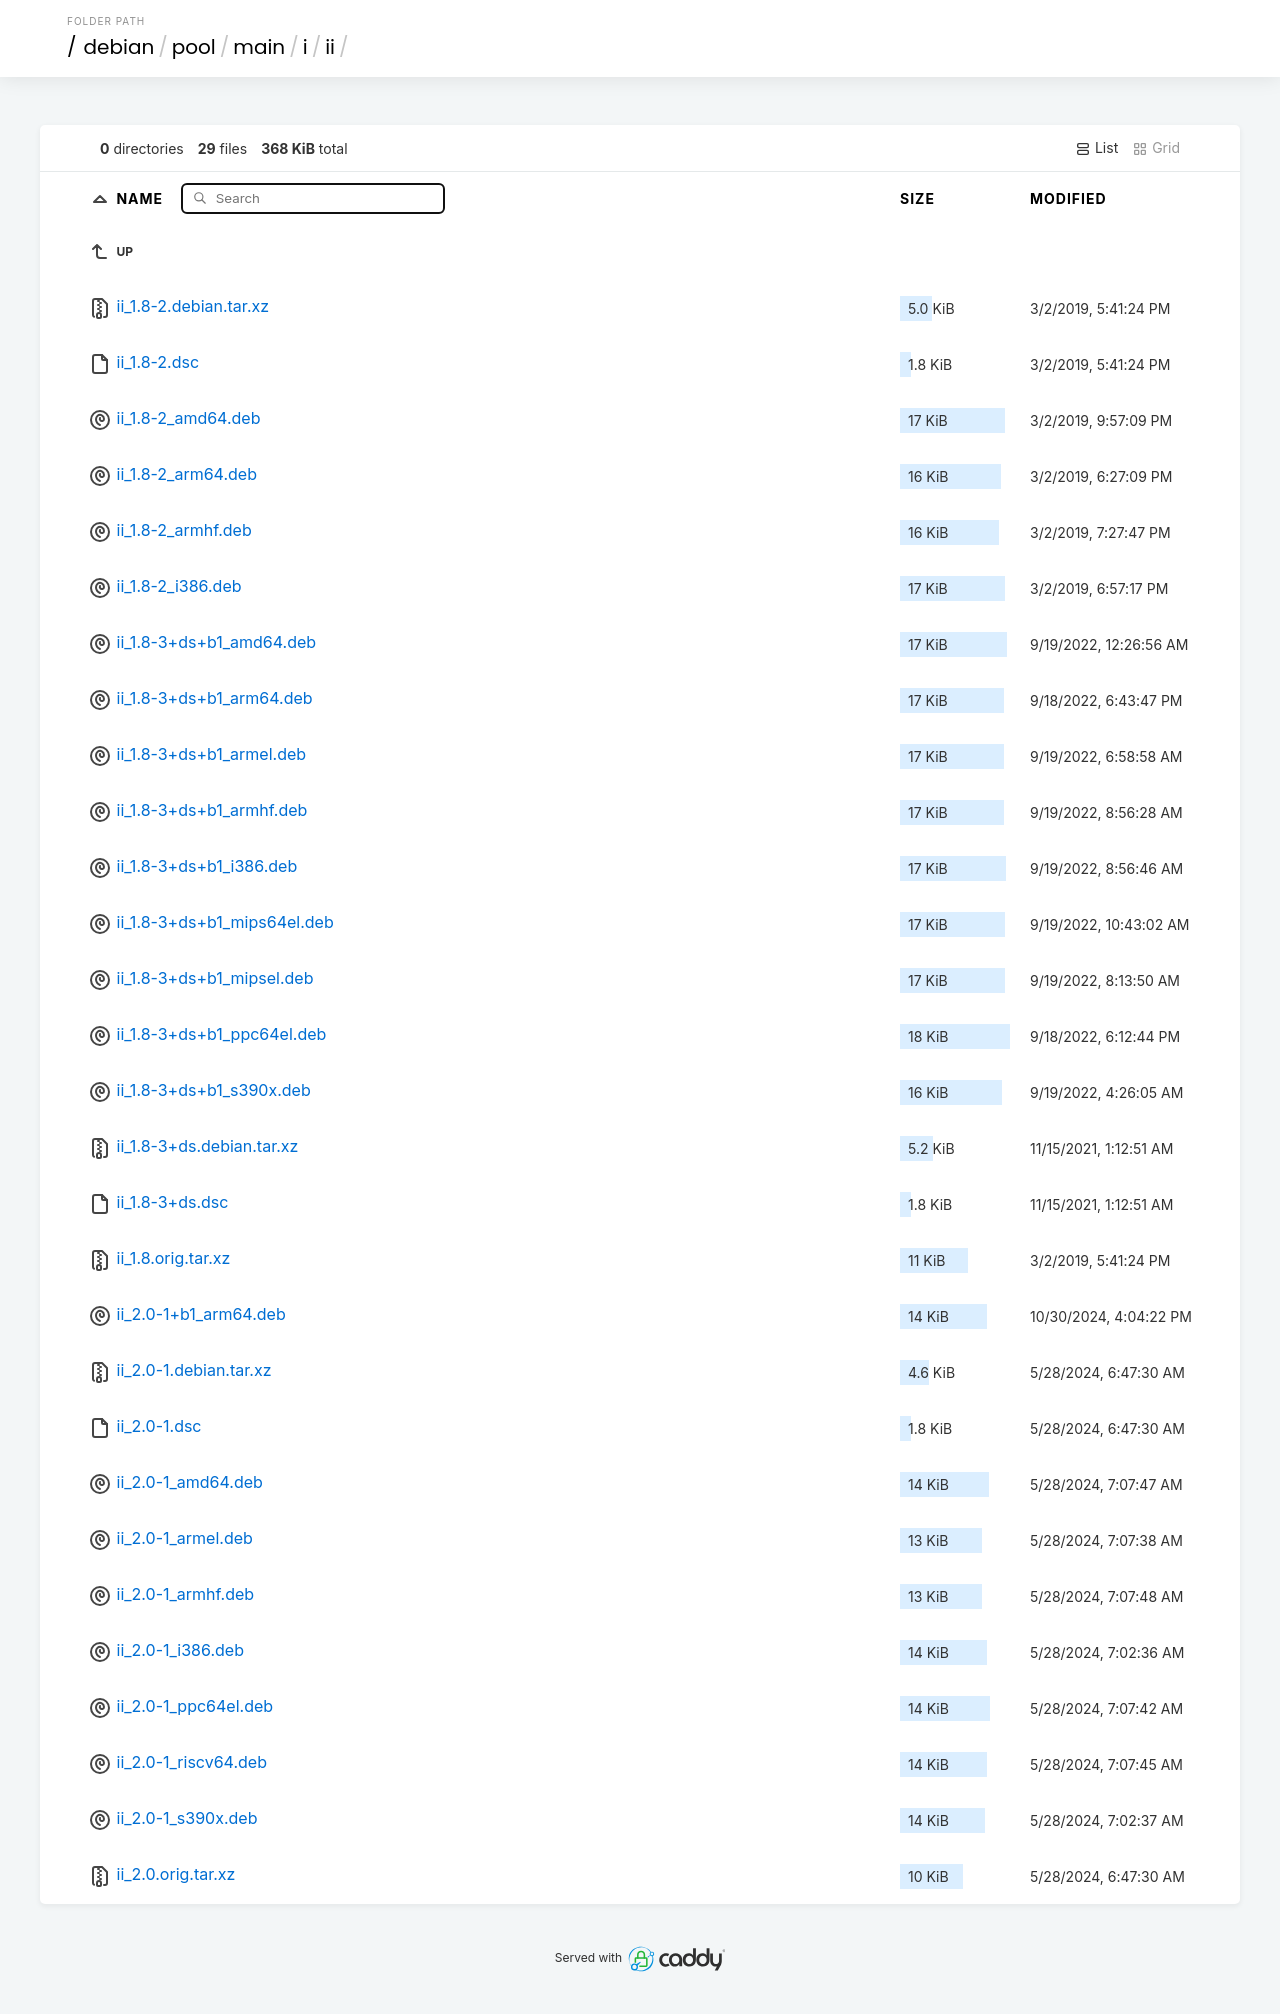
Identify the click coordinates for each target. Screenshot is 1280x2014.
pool (194, 47)
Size (917, 198)
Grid (1156, 148)
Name (141, 197)
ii (330, 47)
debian (119, 47)
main (259, 47)
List (1096, 148)
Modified (1068, 198)
